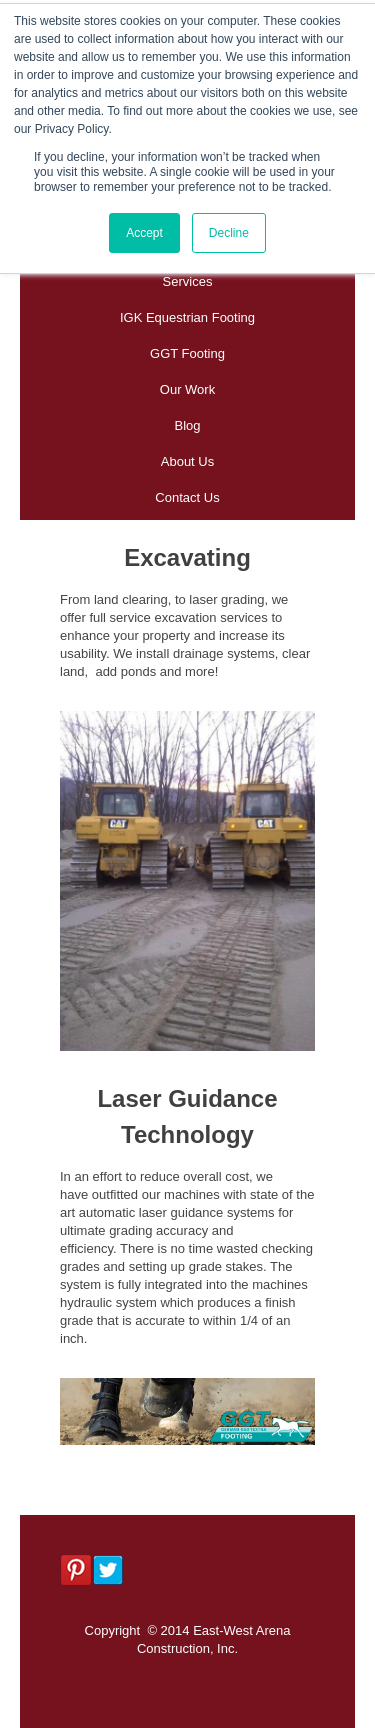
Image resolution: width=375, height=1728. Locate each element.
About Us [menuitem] (187, 461)
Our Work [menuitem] (187, 389)
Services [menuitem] (188, 281)
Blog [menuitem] (187, 425)
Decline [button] (229, 233)
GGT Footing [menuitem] (187, 353)
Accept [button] (144, 233)
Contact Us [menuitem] (187, 497)
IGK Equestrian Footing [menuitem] (187, 317)
